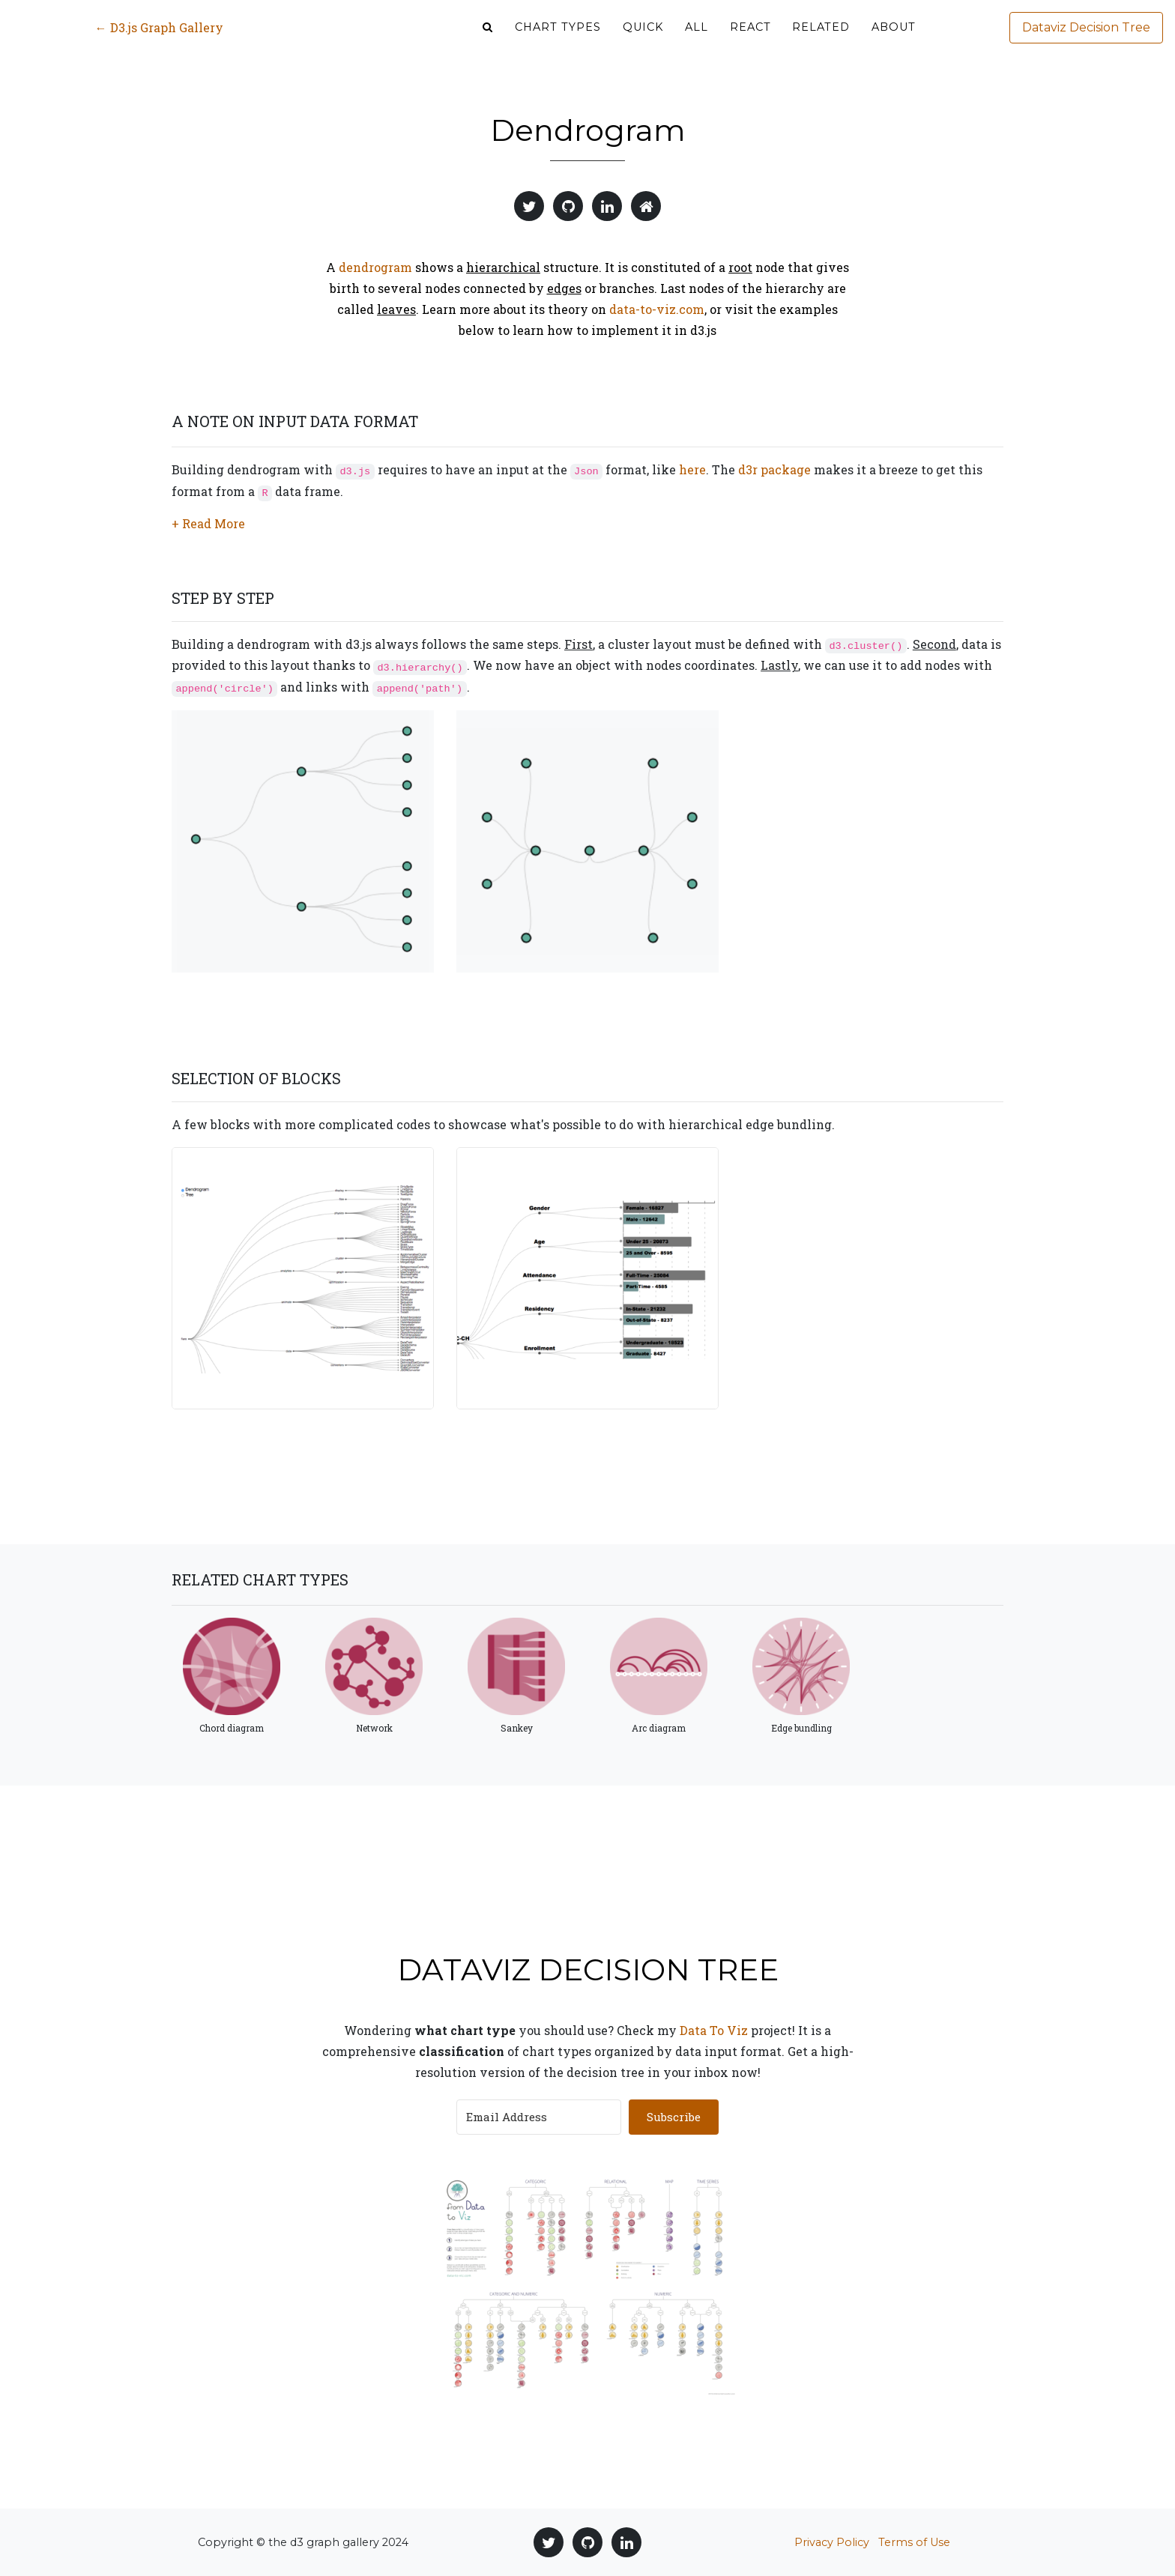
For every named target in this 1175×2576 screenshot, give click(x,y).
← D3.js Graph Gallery (159, 38)
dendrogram (375, 267)
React (750, 38)
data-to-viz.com (656, 309)
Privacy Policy (831, 2542)
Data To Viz (714, 2030)
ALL (696, 38)
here (692, 469)
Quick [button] (643, 38)
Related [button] (821, 38)
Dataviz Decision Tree (1086, 38)
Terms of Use (914, 2542)
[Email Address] (538, 2117)
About (894, 38)
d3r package (774, 469)
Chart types (558, 38)
